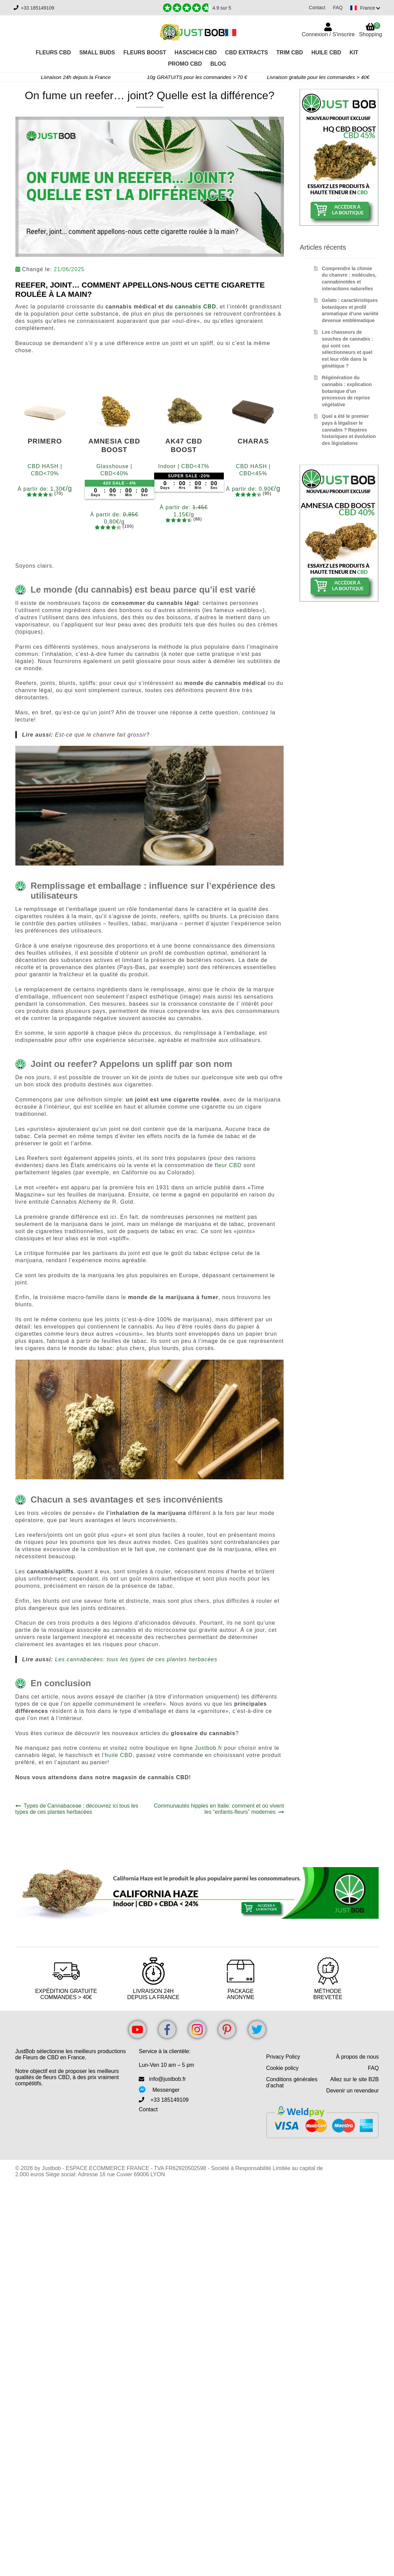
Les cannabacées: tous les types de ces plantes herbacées (136, 1659)
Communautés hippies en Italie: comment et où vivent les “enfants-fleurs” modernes (218, 1809)
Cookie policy (282, 2068)
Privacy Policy (283, 2057)
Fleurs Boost (144, 52)
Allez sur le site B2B (354, 2079)
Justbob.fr (208, 1748)
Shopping (370, 29)
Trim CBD (289, 52)
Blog (218, 64)
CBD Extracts (246, 52)
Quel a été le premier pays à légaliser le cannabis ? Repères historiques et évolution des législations (349, 429)
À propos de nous (357, 2057)
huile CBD (119, 1755)
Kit (354, 52)
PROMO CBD (185, 64)
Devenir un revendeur (352, 2090)
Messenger (165, 2090)
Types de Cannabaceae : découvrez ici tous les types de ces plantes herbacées (76, 1809)
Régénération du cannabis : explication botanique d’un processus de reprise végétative (347, 391)
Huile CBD (326, 52)
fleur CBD (228, 1165)
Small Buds (97, 52)
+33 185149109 (37, 8)
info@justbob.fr (167, 2079)
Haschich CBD (196, 52)
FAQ (335, 7)
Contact (314, 7)
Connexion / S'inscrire (328, 34)
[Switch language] (364, 8)
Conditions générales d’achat (291, 2082)
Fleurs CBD (53, 52)
